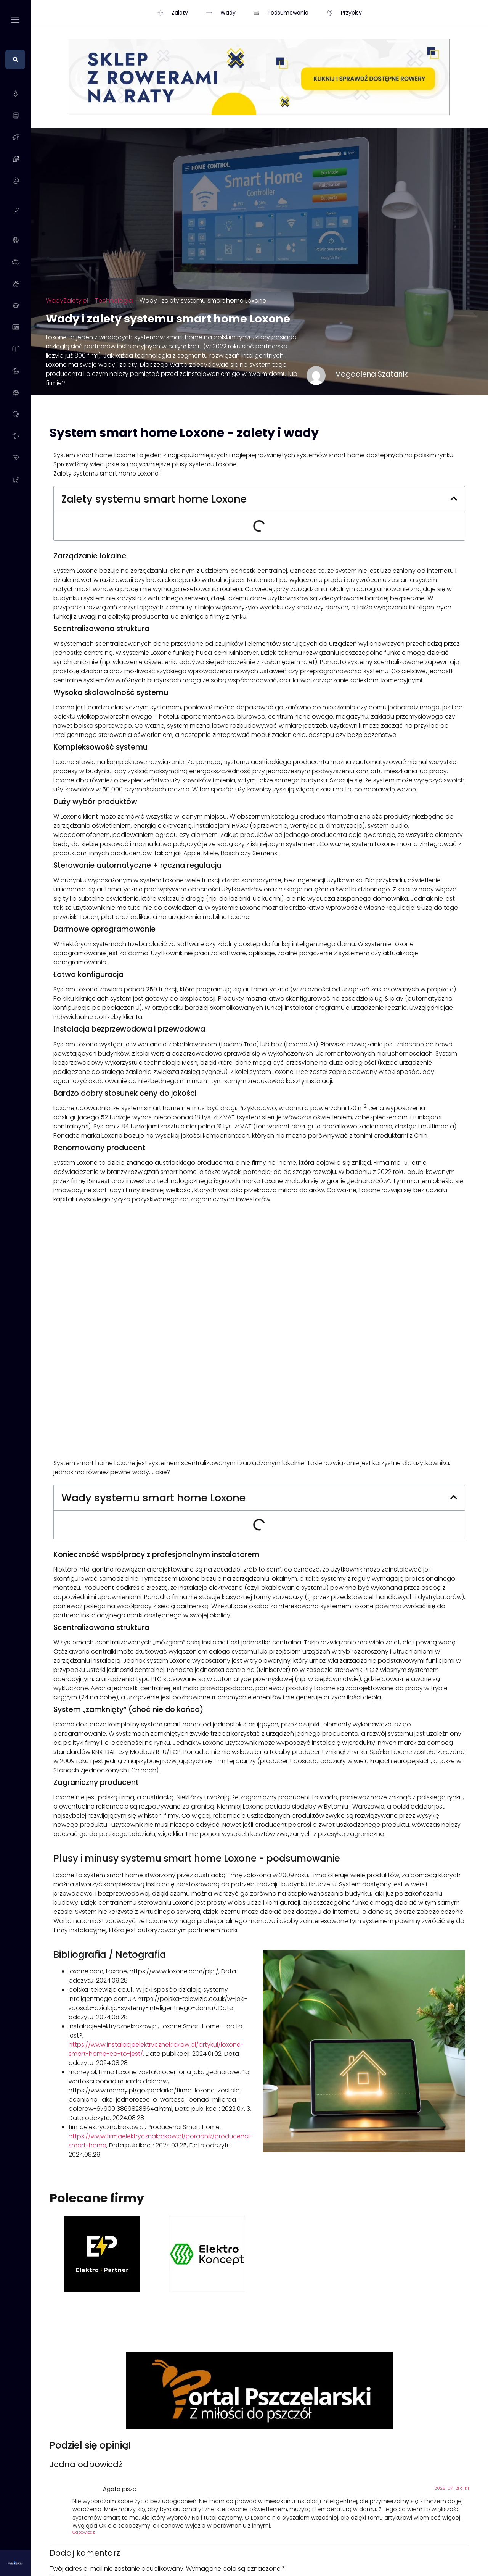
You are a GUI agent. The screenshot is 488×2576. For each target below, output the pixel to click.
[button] (453, 499)
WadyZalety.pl (67, 300)
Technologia (114, 300)
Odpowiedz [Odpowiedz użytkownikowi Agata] (83, 2532)
